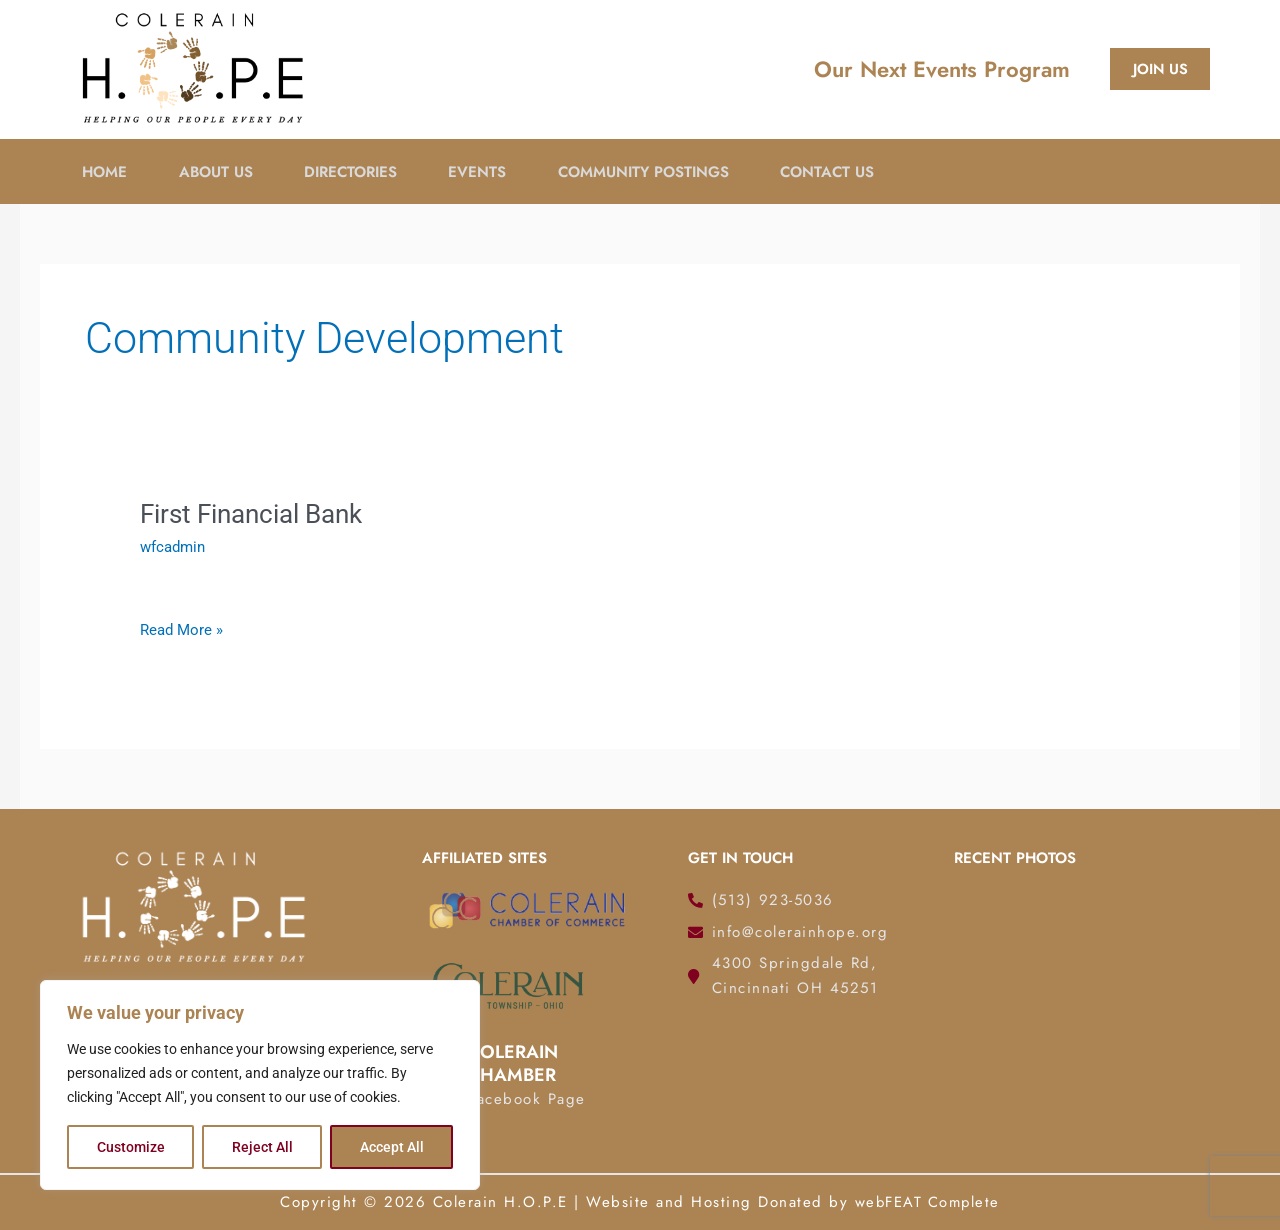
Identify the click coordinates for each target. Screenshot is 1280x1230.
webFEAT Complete (927, 1202)
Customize (131, 1147)
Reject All (262, 1147)
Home (102, 171)
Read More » (181, 630)
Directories (355, 171)
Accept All (392, 1147)
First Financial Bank (251, 514)
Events (486, 171)
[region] (260, 1085)
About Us (217, 171)
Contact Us (843, 171)
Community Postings (655, 171)
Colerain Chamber (512, 1063)
